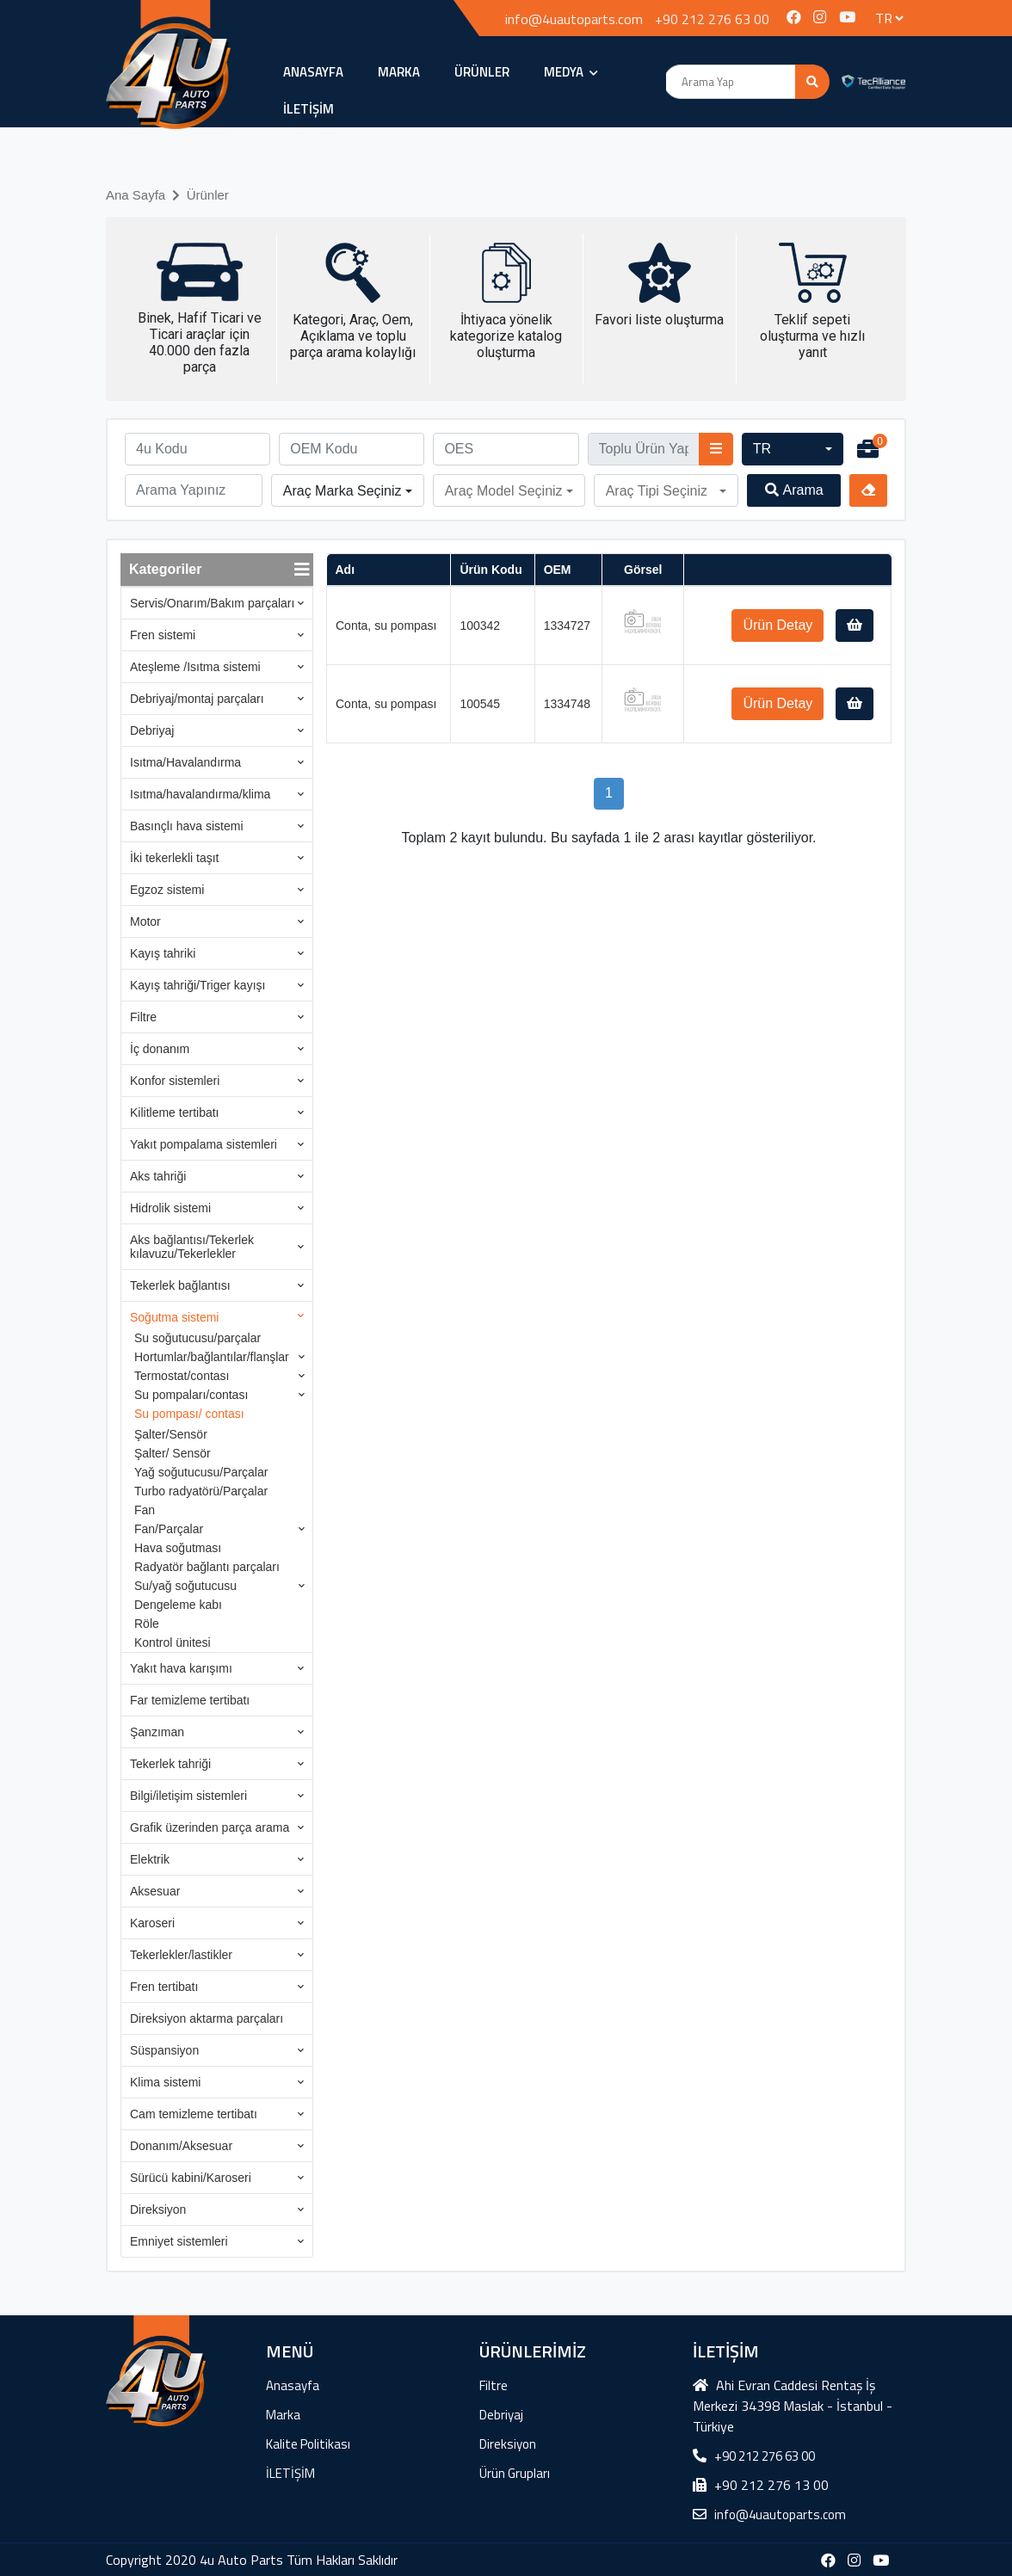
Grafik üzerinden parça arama (209, 1827)
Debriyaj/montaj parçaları (197, 699)
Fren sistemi (162, 635)
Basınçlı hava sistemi (187, 826)
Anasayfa (313, 72)
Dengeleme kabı (178, 1605)
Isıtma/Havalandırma (185, 762)
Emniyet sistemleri (179, 2241)
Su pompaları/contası (191, 1395)
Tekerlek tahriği (170, 1764)
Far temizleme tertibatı (190, 1700)
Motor (145, 921)
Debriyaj (152, 730)
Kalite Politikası (308, 2444)
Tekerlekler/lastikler (181, 1955)
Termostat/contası (182, 1376)
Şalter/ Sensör (172, 1453)
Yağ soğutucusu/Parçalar (201, 1472)
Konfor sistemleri (174, 1081)
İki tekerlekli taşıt (174, 858)
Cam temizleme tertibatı (193, 2114)
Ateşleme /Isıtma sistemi (195, 667)
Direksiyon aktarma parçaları (206, 2018)
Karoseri (152, 1923)
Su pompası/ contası (189, 1413)
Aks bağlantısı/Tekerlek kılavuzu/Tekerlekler (192, 1246)
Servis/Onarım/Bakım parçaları (212, 603)
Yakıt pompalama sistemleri (203, 1144)
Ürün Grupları (514, 2473)
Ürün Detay (777, 625)
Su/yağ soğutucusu (185, 1586)
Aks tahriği (158, 1176)
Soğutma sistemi (174, 1317)
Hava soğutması (177, 1548)
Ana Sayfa (135, 195)
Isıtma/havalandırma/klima (200, 794)
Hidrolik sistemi (170, 1208)
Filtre (143, 1017)
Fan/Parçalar (168, 1529)
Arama (794, 490)
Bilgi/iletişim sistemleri (188, 1796)
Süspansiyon (164, 2050)
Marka (399, 72)
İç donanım (159, 1049)
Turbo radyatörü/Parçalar (201, 1491)
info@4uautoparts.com (574, 19)
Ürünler (208, 195)
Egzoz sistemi (167, 890)
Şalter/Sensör (170, 1434)
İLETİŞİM (308, 109)
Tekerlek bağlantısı (180, 1285)
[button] (792, 449)
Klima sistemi (165, 2082)
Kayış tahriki (162, 953)
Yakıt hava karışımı (181, 1668)
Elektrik (150, 1859)
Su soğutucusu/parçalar (197, 1338)
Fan (144, 1510)
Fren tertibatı (164, 1987)
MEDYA (571, 72)
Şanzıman (157, 1732)
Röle (146, 1623)
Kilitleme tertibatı (174, 1112)
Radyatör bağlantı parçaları (207, 1567)
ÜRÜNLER (481, 72)
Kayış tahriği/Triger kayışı (197, 985)
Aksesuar (155, 1891)
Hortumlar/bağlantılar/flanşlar (211, 1357)
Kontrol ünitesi (172, 1642)
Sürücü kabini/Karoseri (190, 2178)
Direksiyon (158, 2209)
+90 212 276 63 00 (712, 19)
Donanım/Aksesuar (181, 2146)
